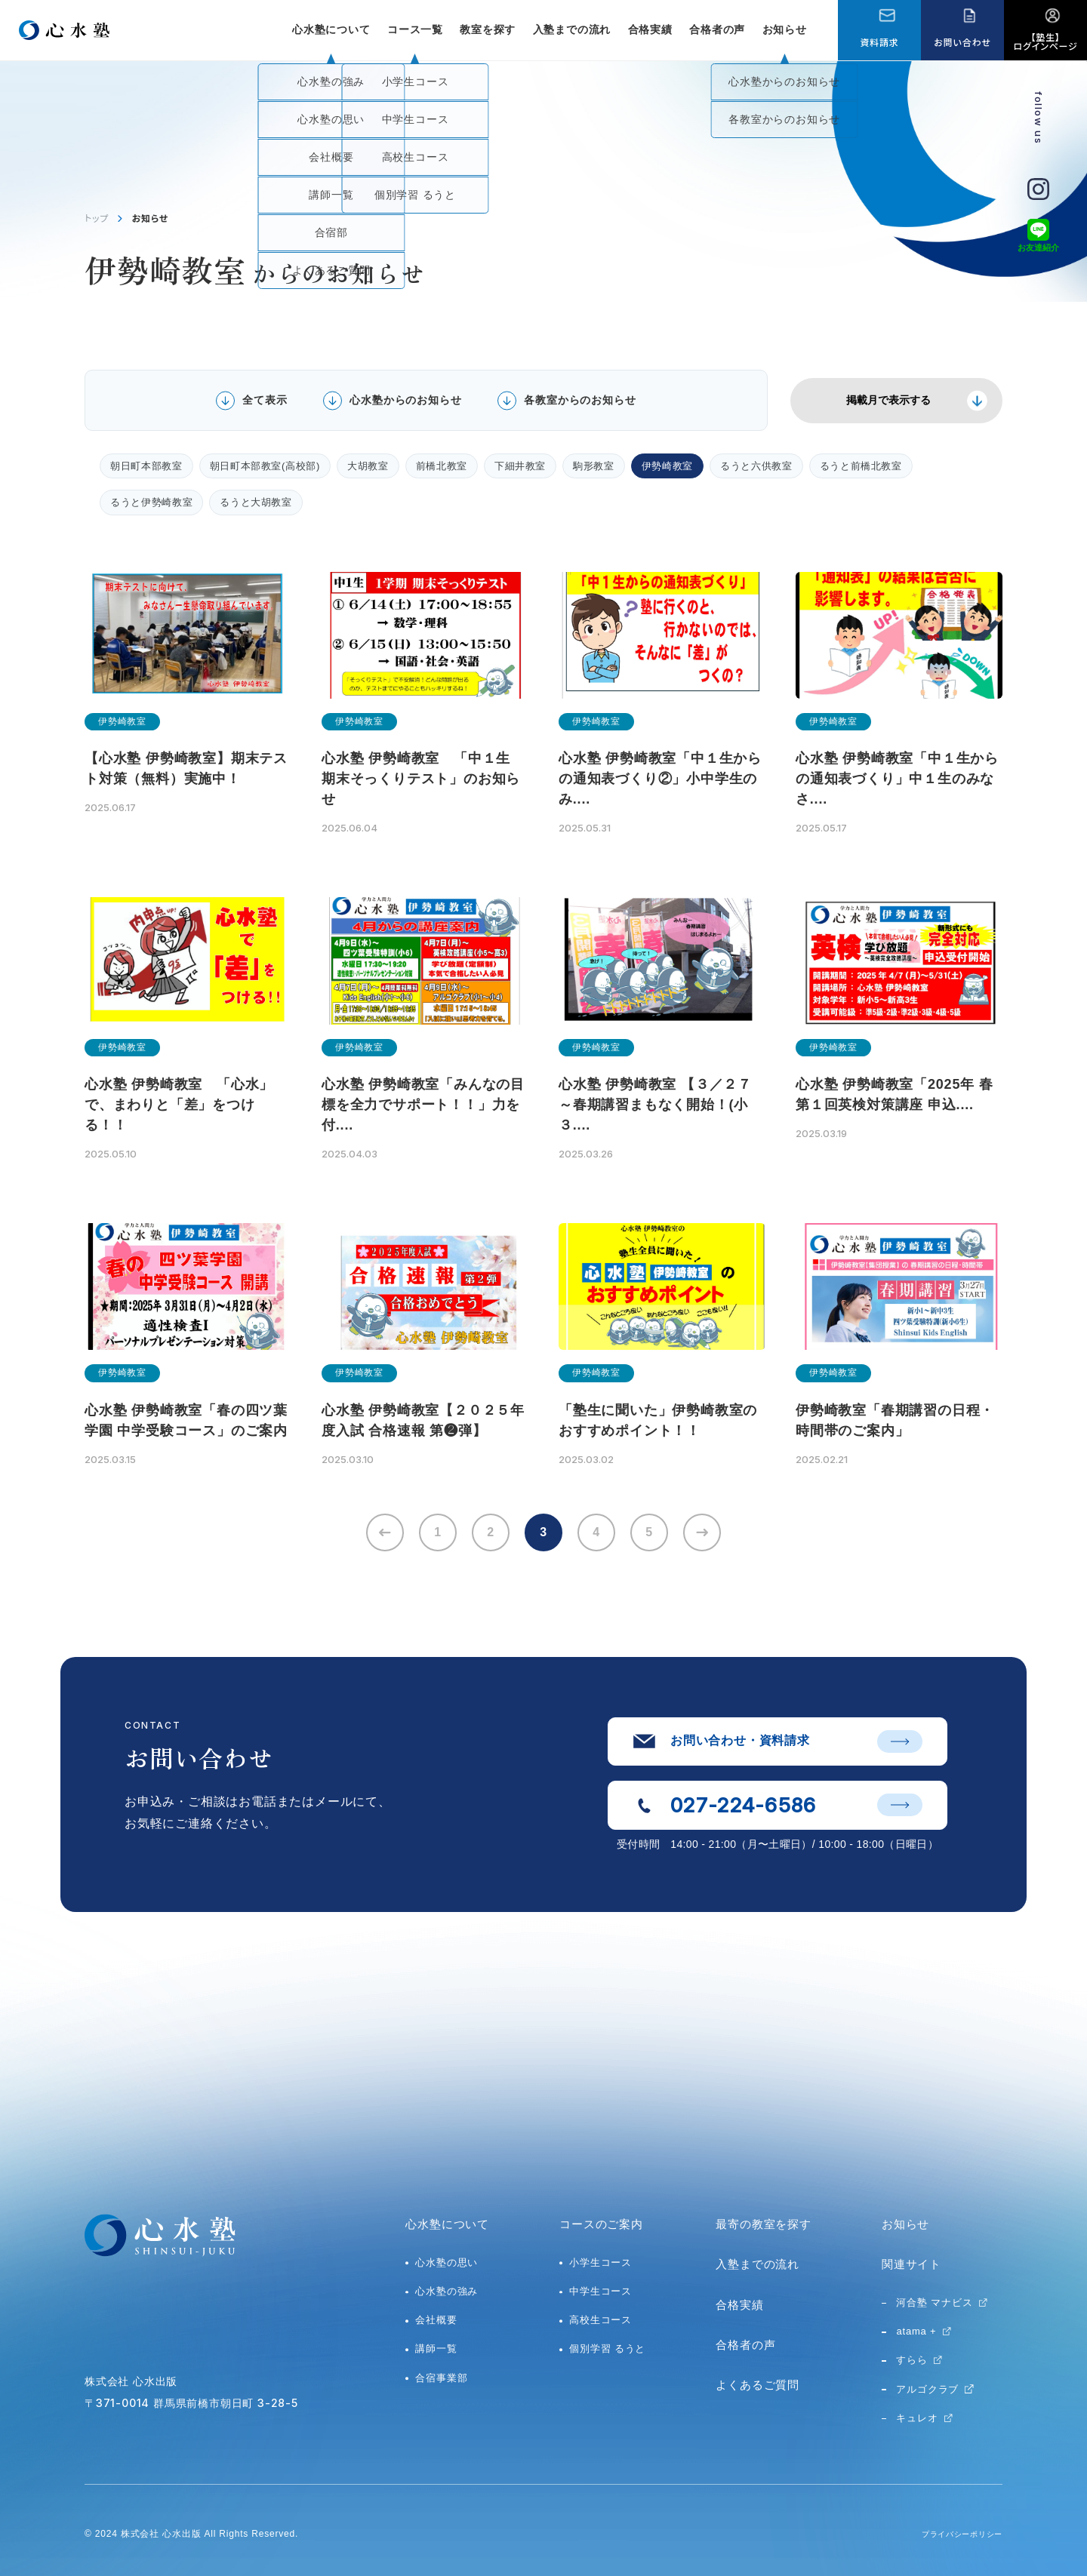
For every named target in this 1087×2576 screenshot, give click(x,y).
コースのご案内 (601, 2224)
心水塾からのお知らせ (405, 400)
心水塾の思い (446, 2262)
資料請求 (879, 41)
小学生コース (600, 2262)
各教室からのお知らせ (580, 400)
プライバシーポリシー (954, 2533)
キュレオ (917, 2418)
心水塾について (447, 2224)
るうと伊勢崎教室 (151, 502)
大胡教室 (368, 466)
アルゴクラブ (927, 2389)
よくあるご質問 (757, 2384)
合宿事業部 (441, 2378)
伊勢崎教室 (667, 466)
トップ (97, 217)
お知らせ (784, 29)
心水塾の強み (446, 2291)
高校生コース (600, 2319)
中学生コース (600, 2291)
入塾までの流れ (572, 29)
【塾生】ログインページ (1046, 41)
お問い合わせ (962, 41)
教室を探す (488, 29)
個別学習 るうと (607, 2348)
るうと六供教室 (756, 466)
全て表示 (264, 400)
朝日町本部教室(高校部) (265, 466)
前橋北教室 (441, 466)
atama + (916, 2331)
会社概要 (436, 2319)
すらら (911, 2359)
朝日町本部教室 (146, 466)
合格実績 (650, 29)
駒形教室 (593, 466)
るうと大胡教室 (256, 502)
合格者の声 (717, 29)
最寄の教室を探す (763, 2224)
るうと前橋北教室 (861, 466)
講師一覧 (436, 2348)
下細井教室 (520, 466)
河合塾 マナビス (934, 2302)
